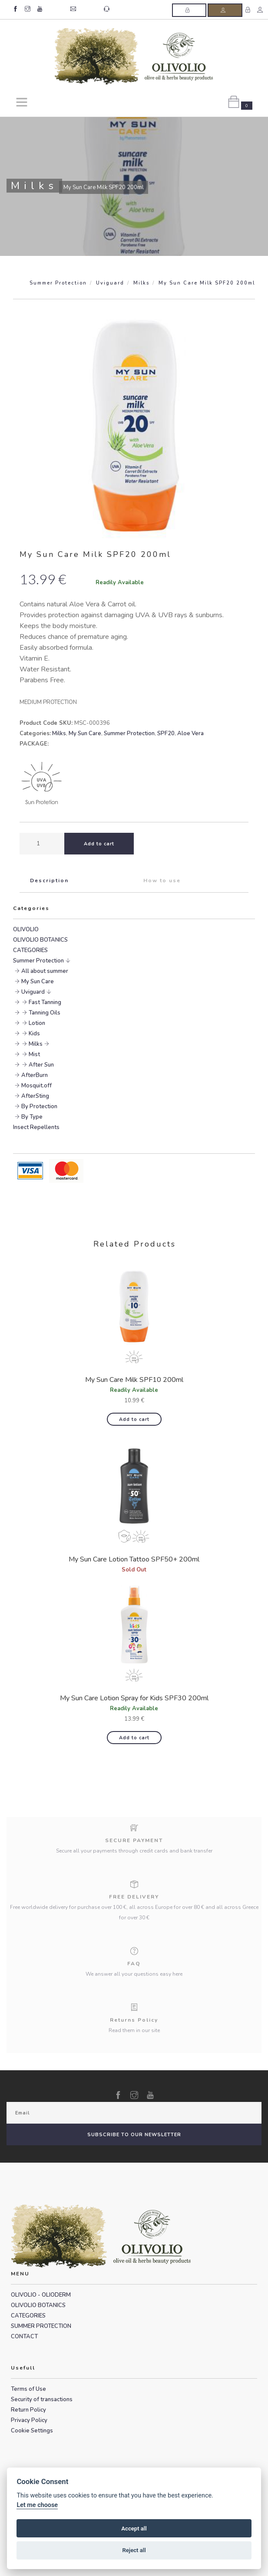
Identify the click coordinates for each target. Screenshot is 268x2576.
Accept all (133, 2528)
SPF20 (166, 733)
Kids (34, 1034)
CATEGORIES (30, 950)
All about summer (44, 971)
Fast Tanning (45, 1002)
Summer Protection (58, 283)
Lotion (37, 1023)
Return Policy (28, 2410)
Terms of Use (28, 2389)
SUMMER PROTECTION (41, 2326)
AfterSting (35, 1096)
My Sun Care (85, 733)
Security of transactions (42, 2399)
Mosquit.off (36, 1086)
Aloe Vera (190, 733)
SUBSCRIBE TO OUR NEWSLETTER (134, 2134)
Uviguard (110, 283)
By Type (32, 1117)
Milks (141, 283)
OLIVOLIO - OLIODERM (41, 2295)
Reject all (134, 2550)
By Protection (39, 1106)
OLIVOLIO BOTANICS (40, 940)
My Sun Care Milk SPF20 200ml (207, 283)
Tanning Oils (44, 1013)
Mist (34, 1054)
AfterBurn (34, 1075)
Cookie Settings (32, 2431)
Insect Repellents (36, 1127)
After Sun (41, 1065)
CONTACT (24, 2336)
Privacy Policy (29, 2420)
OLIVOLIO (26, 929)
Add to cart (134, 1419)
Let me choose (37, 2505)
